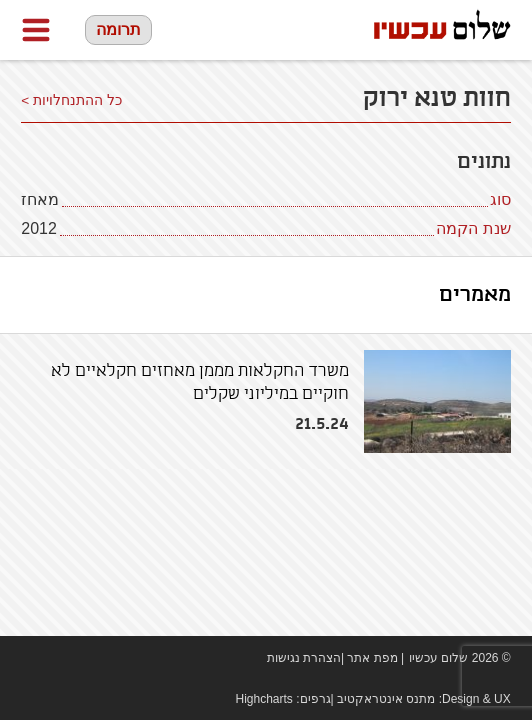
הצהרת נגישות (304, 658)
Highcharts (264, 699)
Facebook (31, 658)
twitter (91, 658)
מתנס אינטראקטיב (386, 699)
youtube (61, 658)
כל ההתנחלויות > (71, 100)
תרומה (118, 29)
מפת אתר (372, 658)
